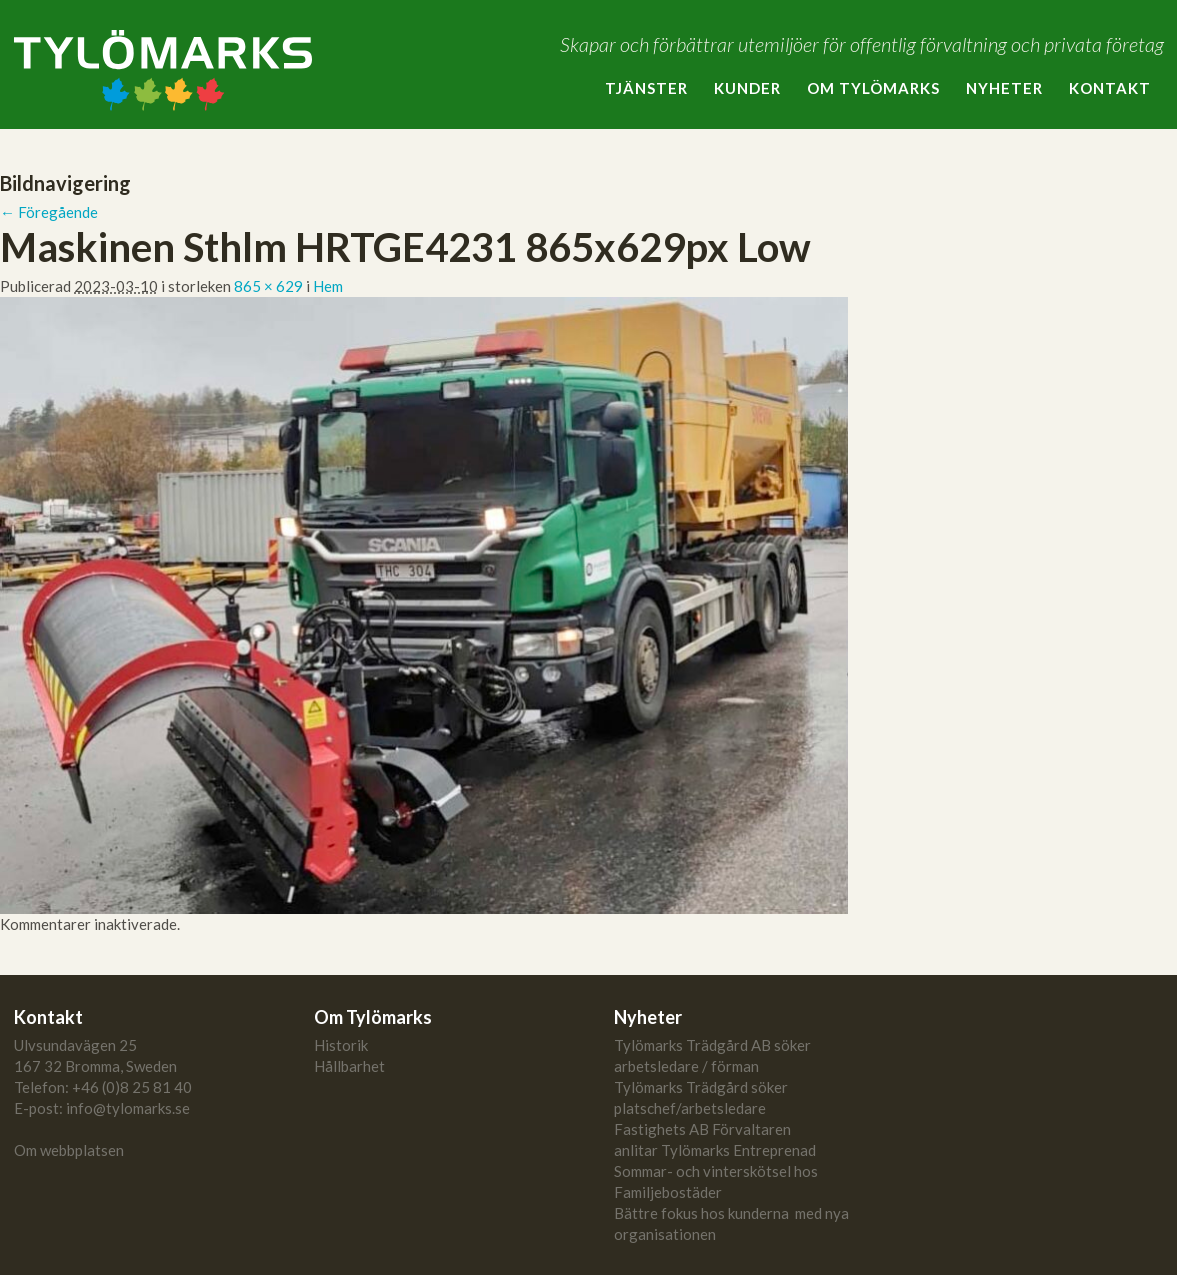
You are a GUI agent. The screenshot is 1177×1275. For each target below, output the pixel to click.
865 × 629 (268, 286)
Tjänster (646, 88)
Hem (328, 286)
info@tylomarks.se (128, 1108)
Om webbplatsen (69, 1150)
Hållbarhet (349, 1066)
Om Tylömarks (873, 88)
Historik (341, 1045)
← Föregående (49, 212)
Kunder (747, 88)
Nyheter (1004, 88)
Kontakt (1110, 88)
